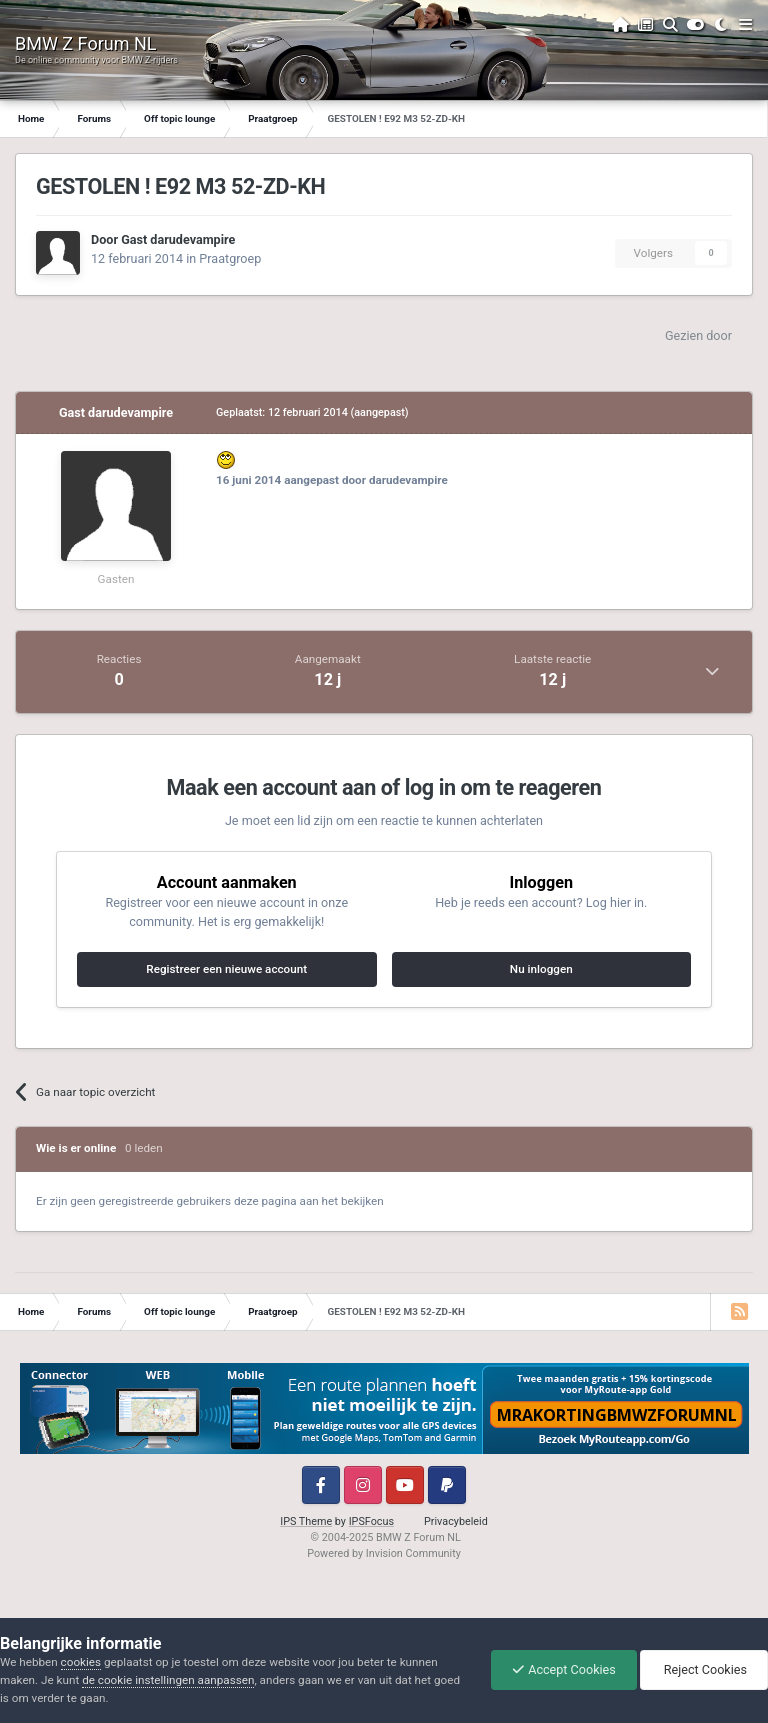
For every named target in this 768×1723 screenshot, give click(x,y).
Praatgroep (230, 258)
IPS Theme (306, 1521)
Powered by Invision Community (384, 1553)
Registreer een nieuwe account (226, 969)
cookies (81, 1662)
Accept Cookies (564, 1669)
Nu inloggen (541, 969)
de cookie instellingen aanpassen (168, 1680)
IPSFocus (371, 1521)
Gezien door (698, 335)
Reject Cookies (704, 1669)
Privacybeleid (456, 1521)
